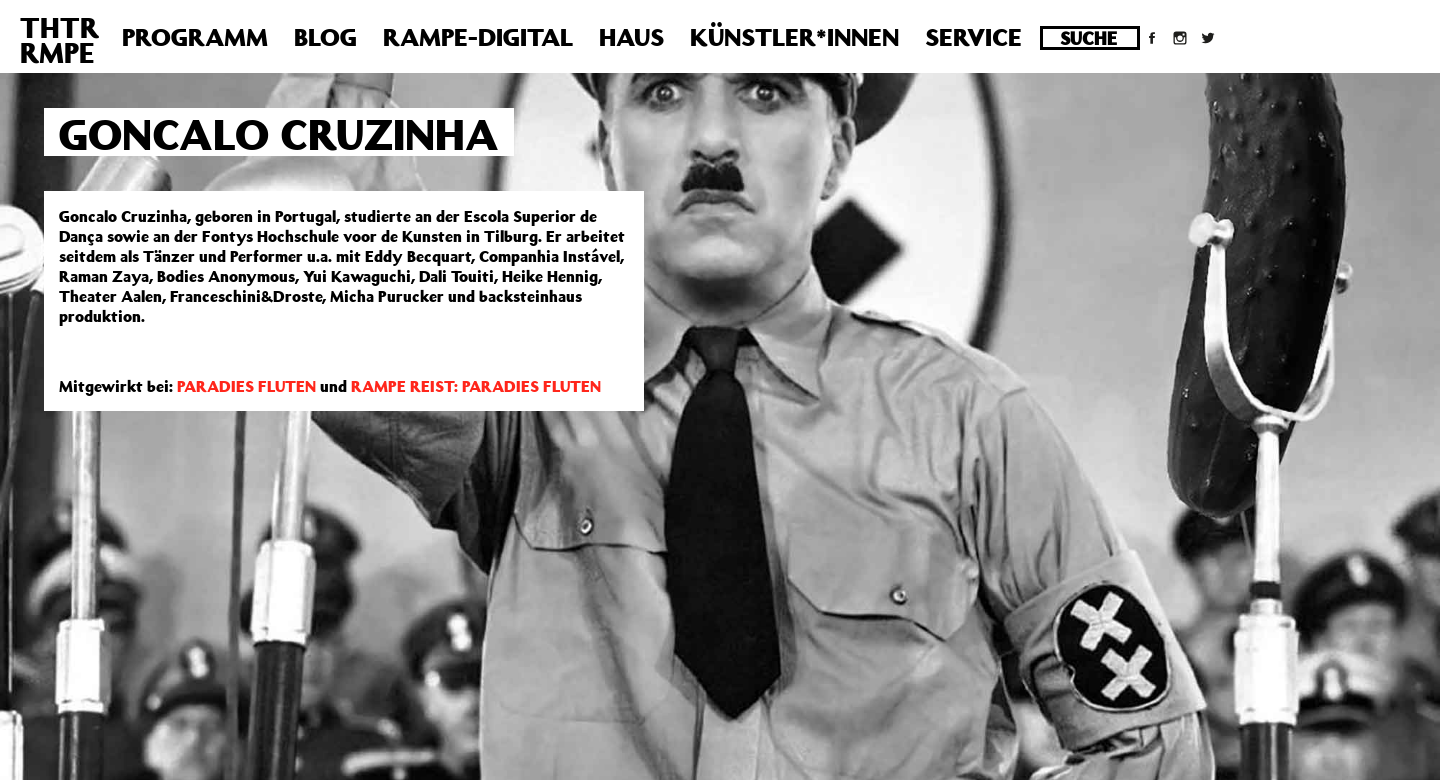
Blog (325, 37)
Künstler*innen (794, 37)
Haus (631, 37)
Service (973, 37)
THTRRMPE (59, 40)
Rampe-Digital (478, 37)
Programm (195, 37)
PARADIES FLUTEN (246, 386)
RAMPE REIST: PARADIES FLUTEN (476, 386)
